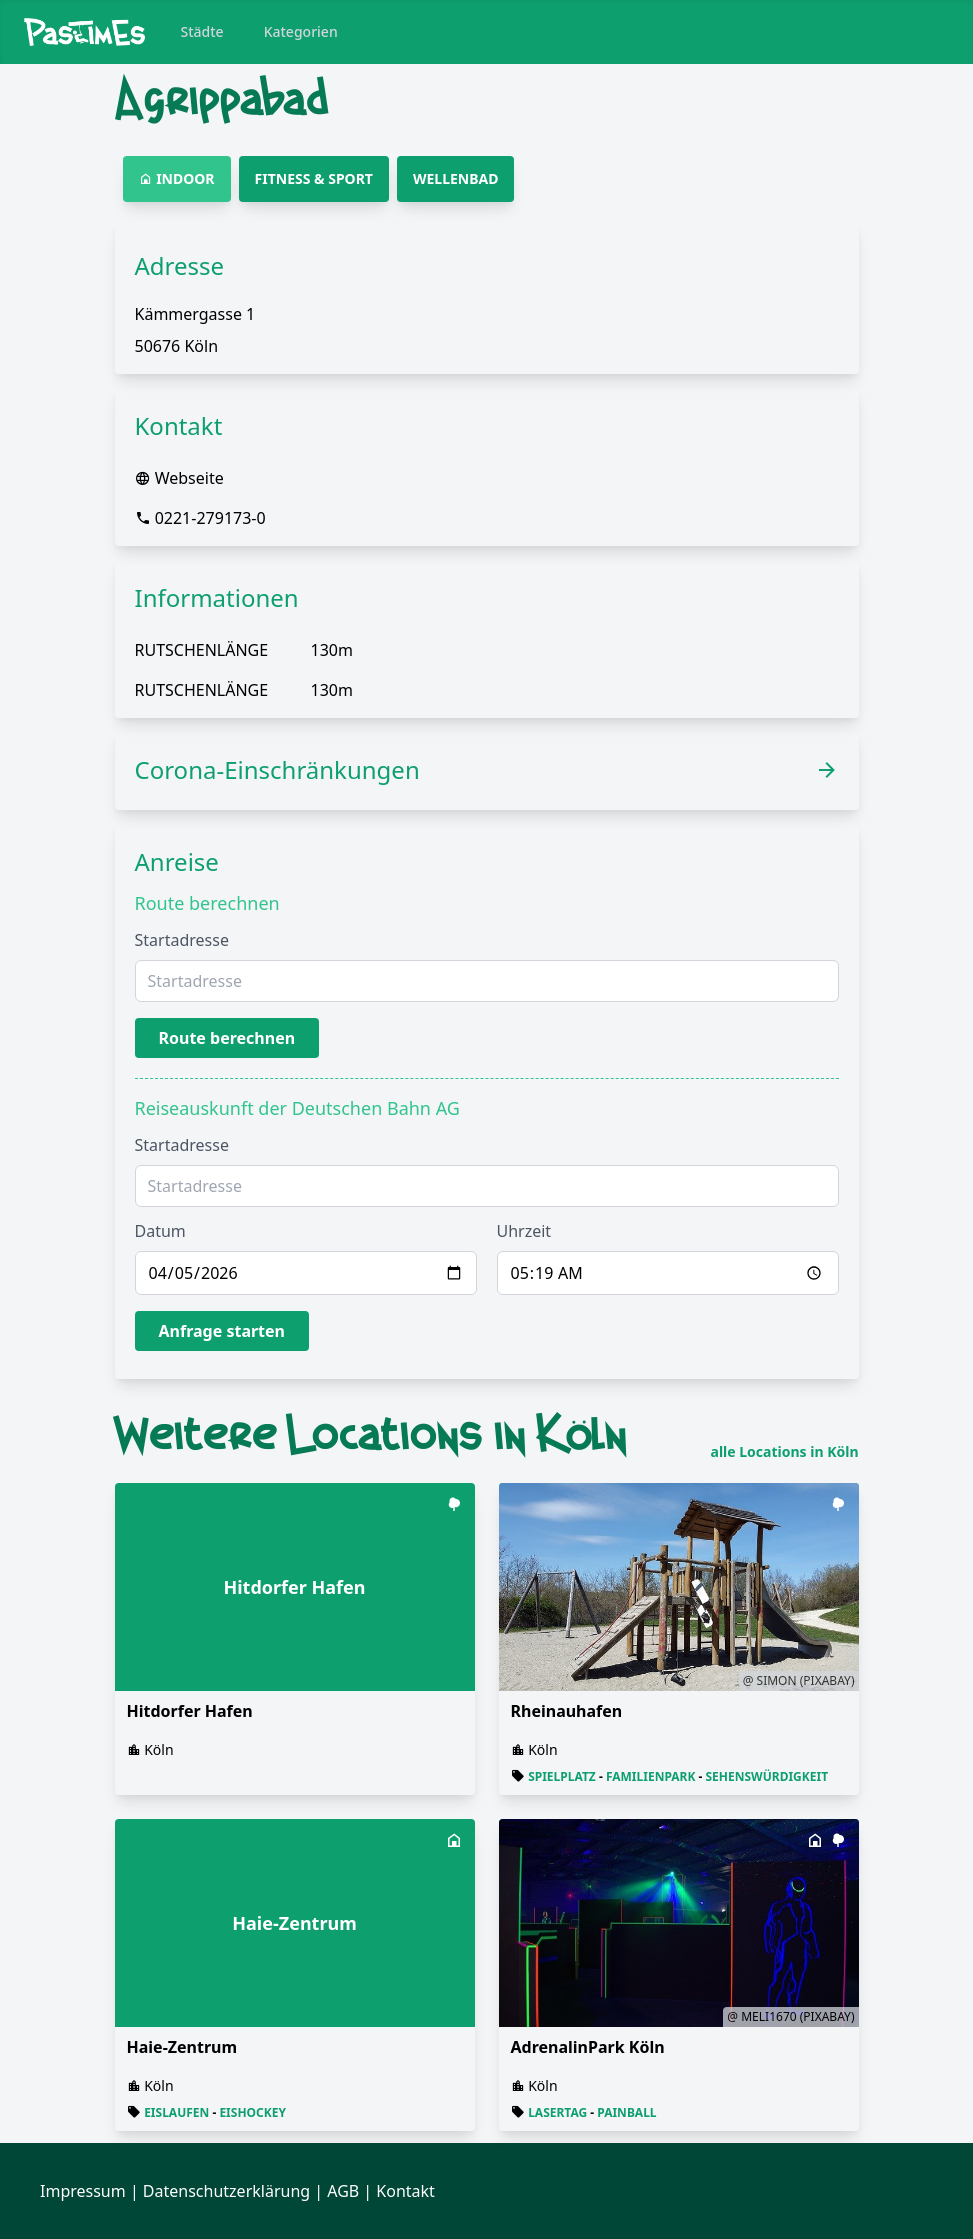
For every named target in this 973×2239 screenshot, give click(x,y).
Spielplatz (562, 1776)
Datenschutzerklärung (226, 2191)
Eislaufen (176, 2112)
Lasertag (557, 2112)
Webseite (189, 478)
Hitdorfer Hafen (190, 1711)
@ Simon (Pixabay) (799, 1680)
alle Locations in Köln (785, 1452)
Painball (626, 2112)
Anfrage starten (222, 1331)
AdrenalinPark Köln (588, 2047)
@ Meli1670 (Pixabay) (790, 2016)
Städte (202, 31)
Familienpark (651, 1776)
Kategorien (301, 31)
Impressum (83, 2191)
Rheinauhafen (567, 1711)
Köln (158, 1749)
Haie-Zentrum (182, 2047)
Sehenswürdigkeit (767, 1776)
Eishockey (252, 2112)
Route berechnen (227, 1038)
